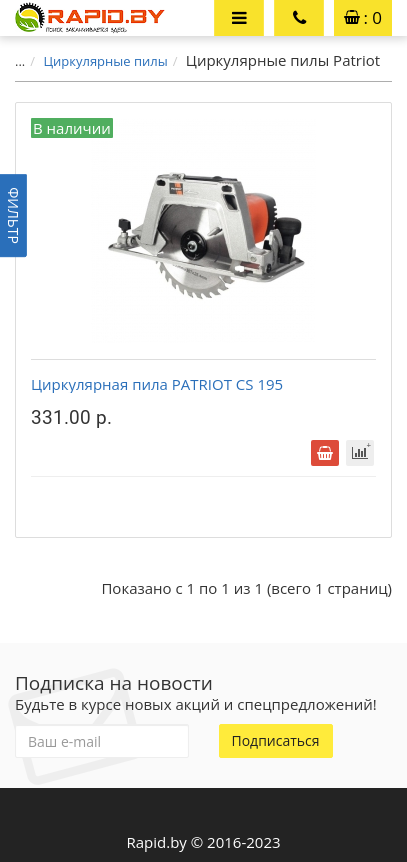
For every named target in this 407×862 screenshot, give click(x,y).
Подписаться (276, 740)
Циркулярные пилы (105, 61)
